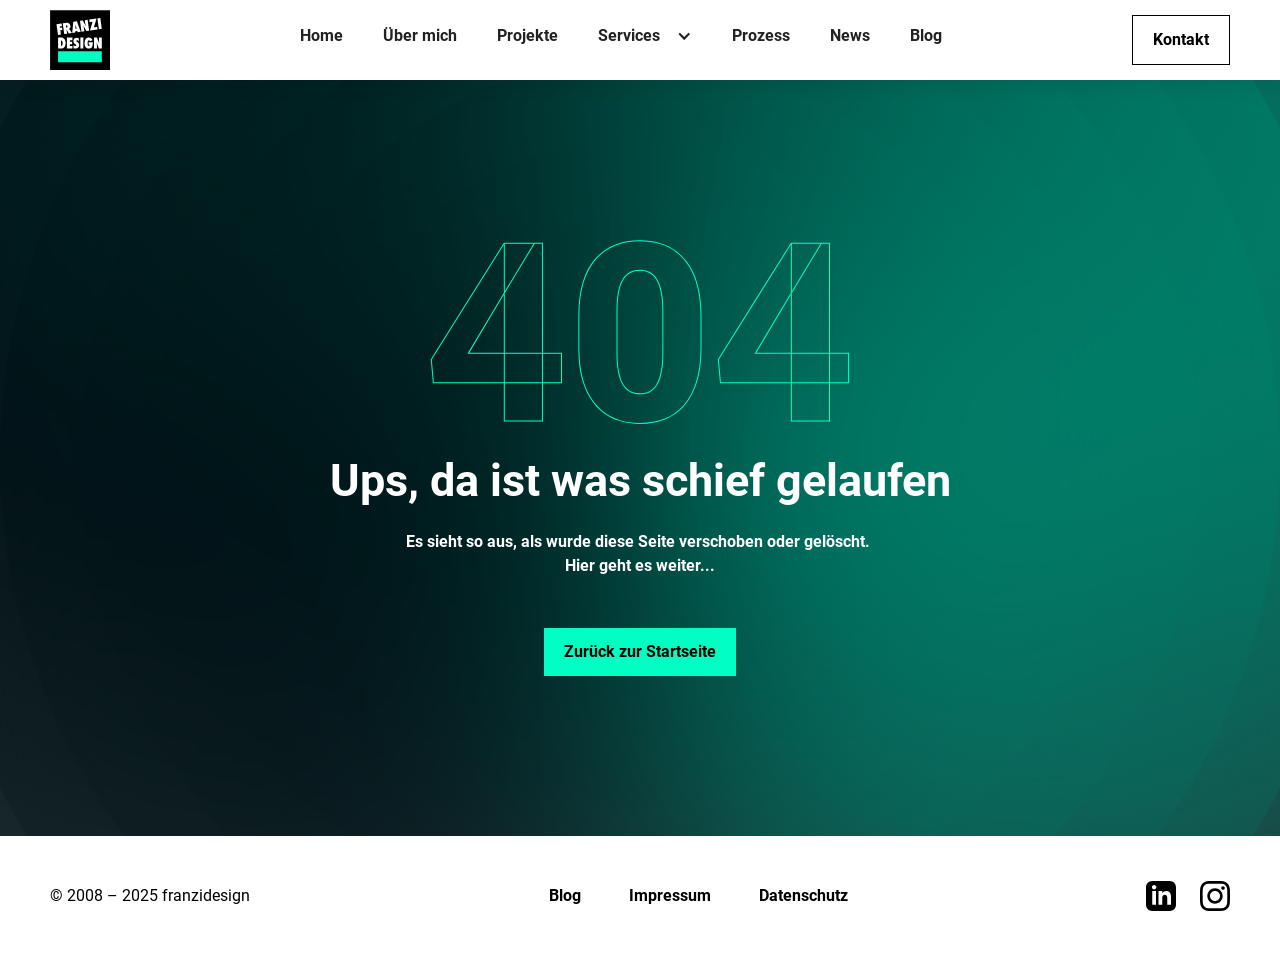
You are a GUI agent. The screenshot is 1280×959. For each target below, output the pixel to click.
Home (321, 35)
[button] (645, 40)
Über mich (420, 35)
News (850, 35)
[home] (80, 40)
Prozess (761, 35)
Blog (926, 35)
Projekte (527, 35)
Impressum (670, 895)
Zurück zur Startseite (640, 651)
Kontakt (1181, 39)
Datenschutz (803, 895)
